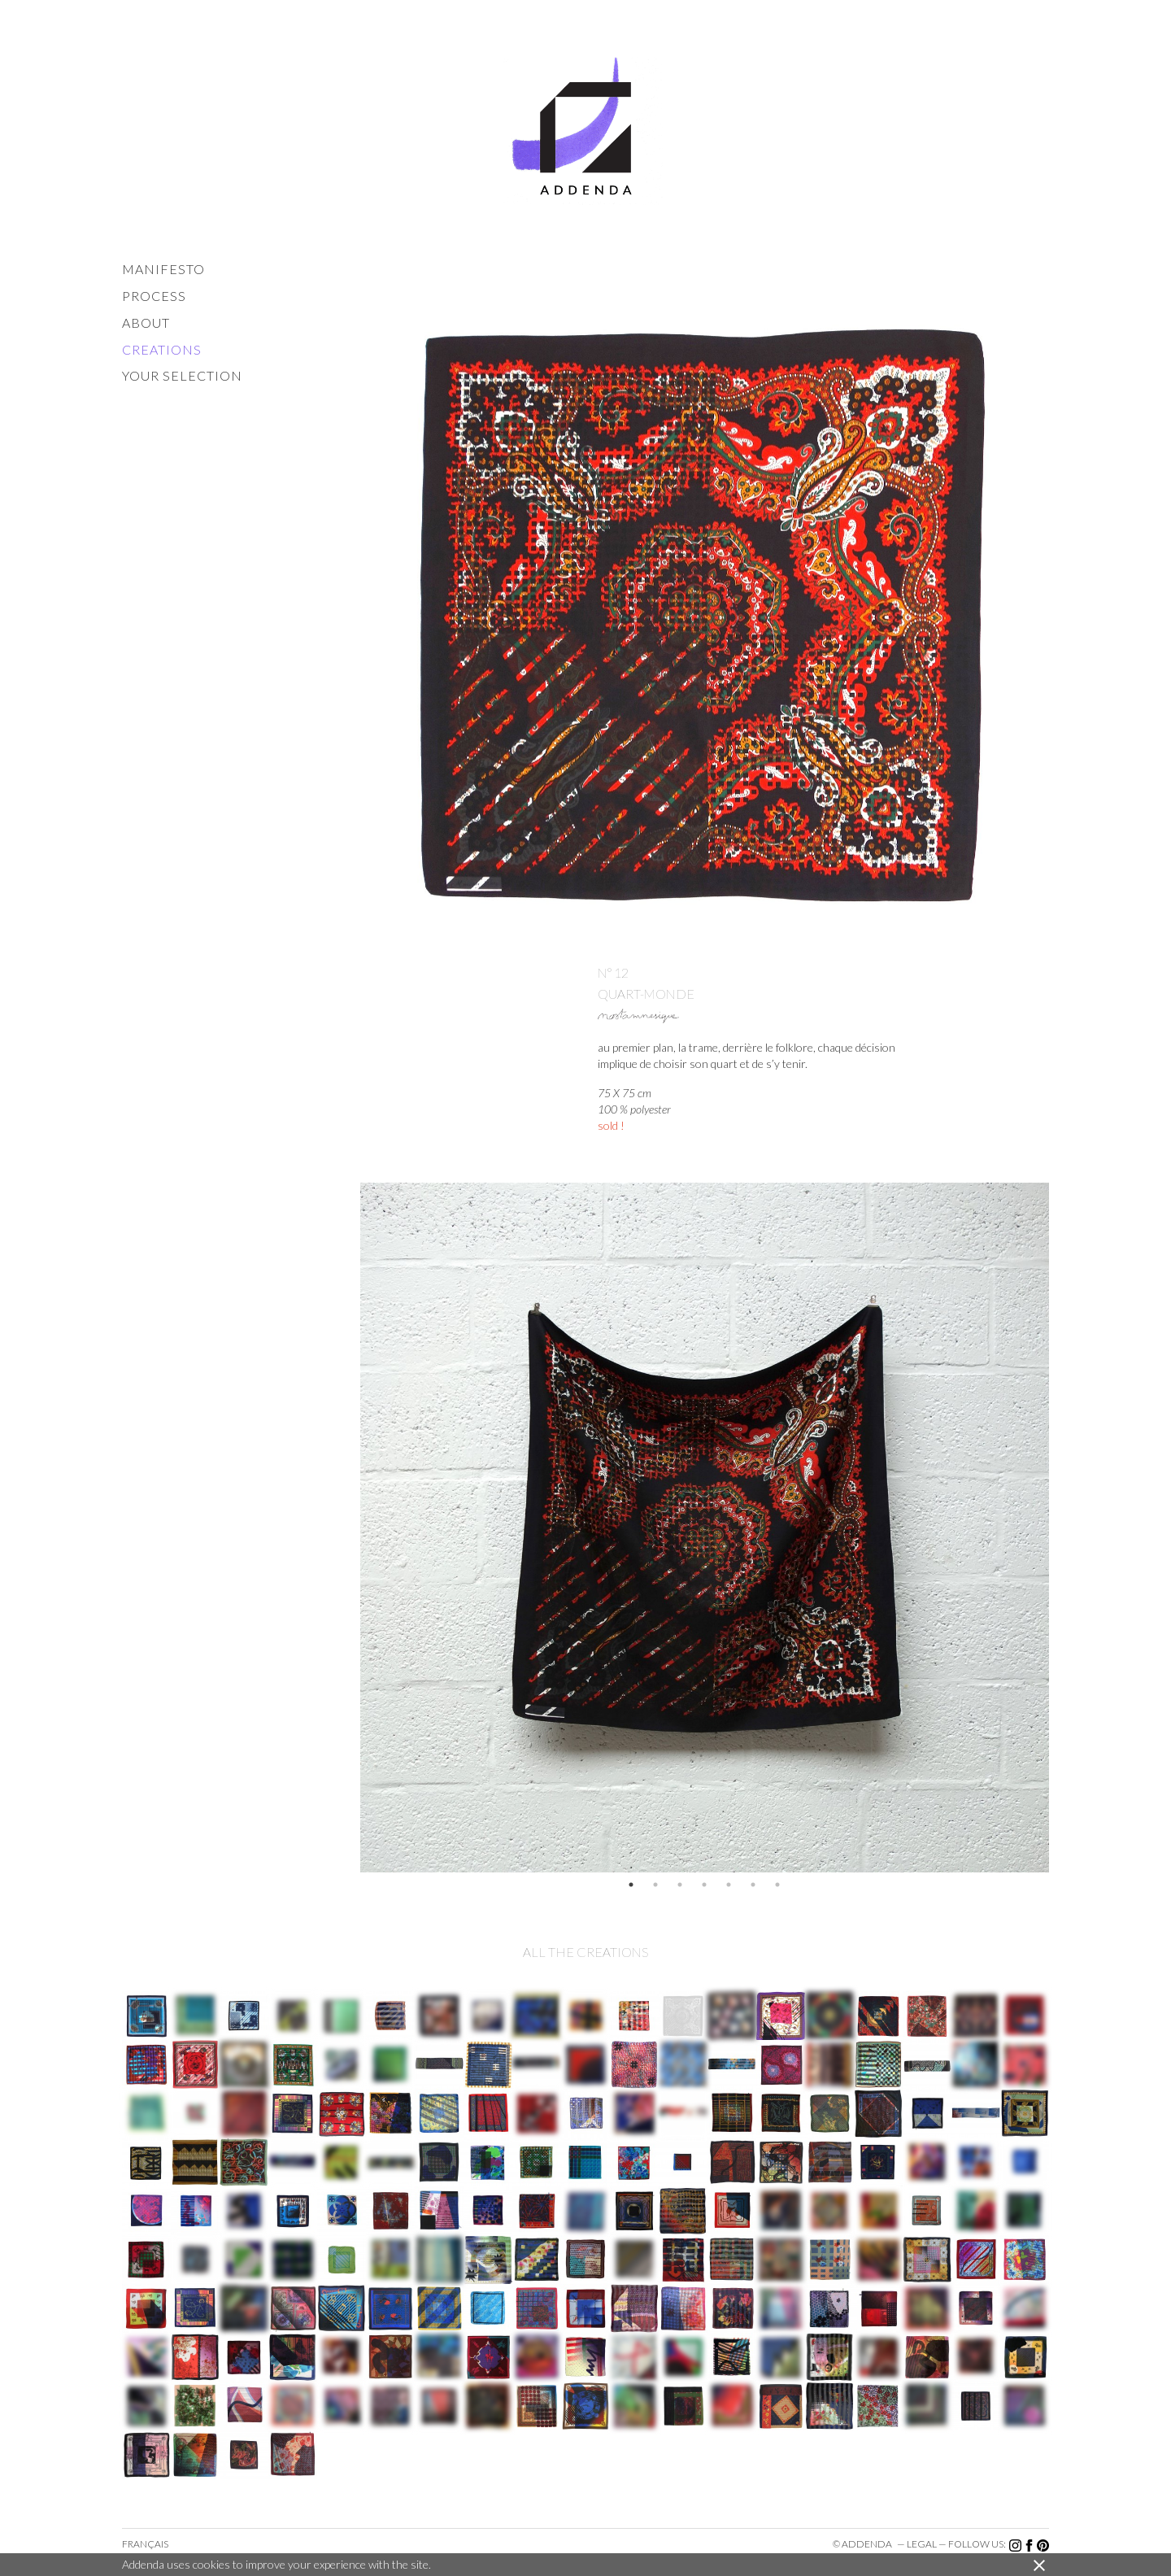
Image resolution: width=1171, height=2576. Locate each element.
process (154, 295)
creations (162, 349)
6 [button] (753, 1884)
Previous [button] (348, 1527)
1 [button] (631, 1884)
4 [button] (704, 1884)
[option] (705, 1527)
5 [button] (728, 1884)
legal (922, 2544)
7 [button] (777, 1884)
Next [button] (1061, 1527)
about (146, 322)
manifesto (163, 269)
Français (145, 2544)
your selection (182, 375)
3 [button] (680, 1884)
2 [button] (655, 1884)
